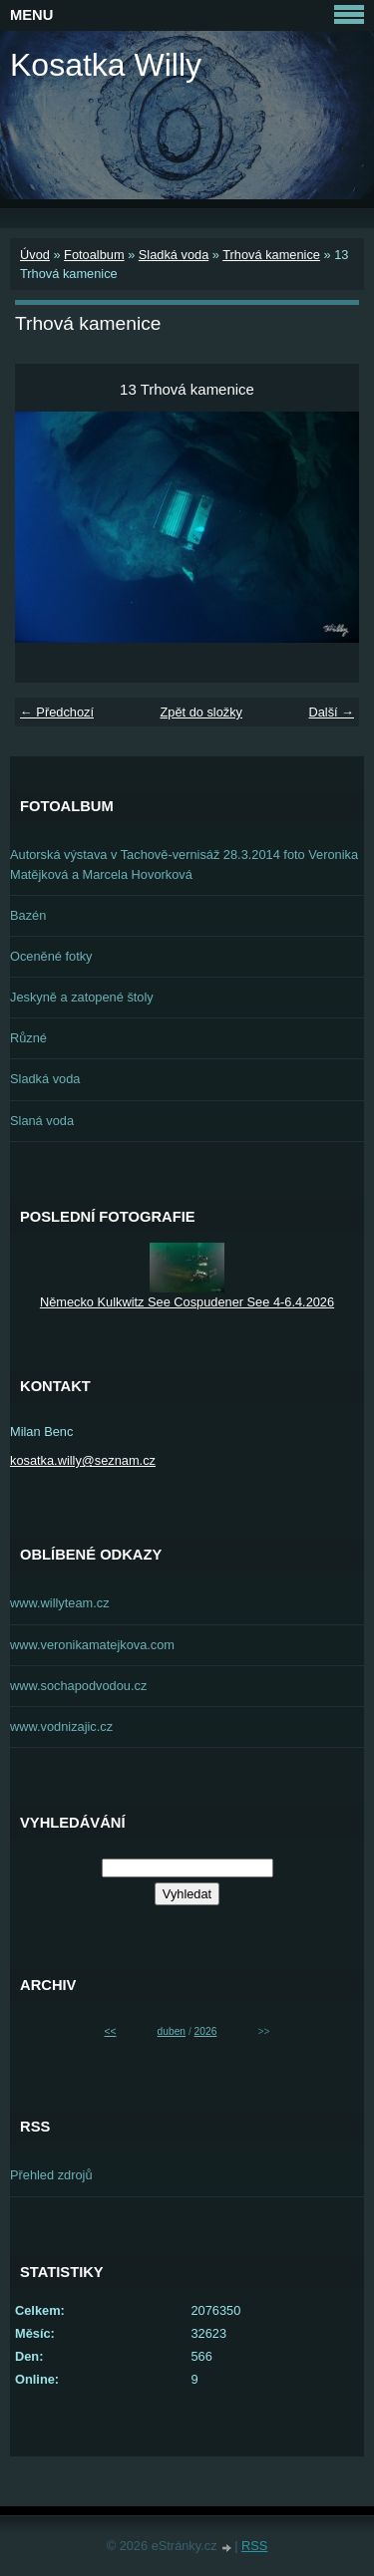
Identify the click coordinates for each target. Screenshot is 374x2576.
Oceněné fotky (51, 956)
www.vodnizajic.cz (61, 1726)
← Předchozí (57, 712)
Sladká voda (173, 254)
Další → (331, 712)
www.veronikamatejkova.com (92, 1644)
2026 (205, 2031)
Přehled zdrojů (51, 2174)
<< (111, 2031)
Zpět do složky (201, 712)
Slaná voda (42, 1120)
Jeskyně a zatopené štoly (82, 997)
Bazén (28, 915)
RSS (254, 2545)
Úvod (35, 254)
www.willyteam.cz (60, 1602)
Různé (28, 1037)
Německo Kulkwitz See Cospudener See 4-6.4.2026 (187, 1301)
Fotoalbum (94, 254)
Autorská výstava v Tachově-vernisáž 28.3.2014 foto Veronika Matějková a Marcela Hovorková (184, 864)
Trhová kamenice (271, 254)
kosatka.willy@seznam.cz (83, 1460)
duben (172, 2031)
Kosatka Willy (105, 65)
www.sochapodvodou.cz (78, 1685)
